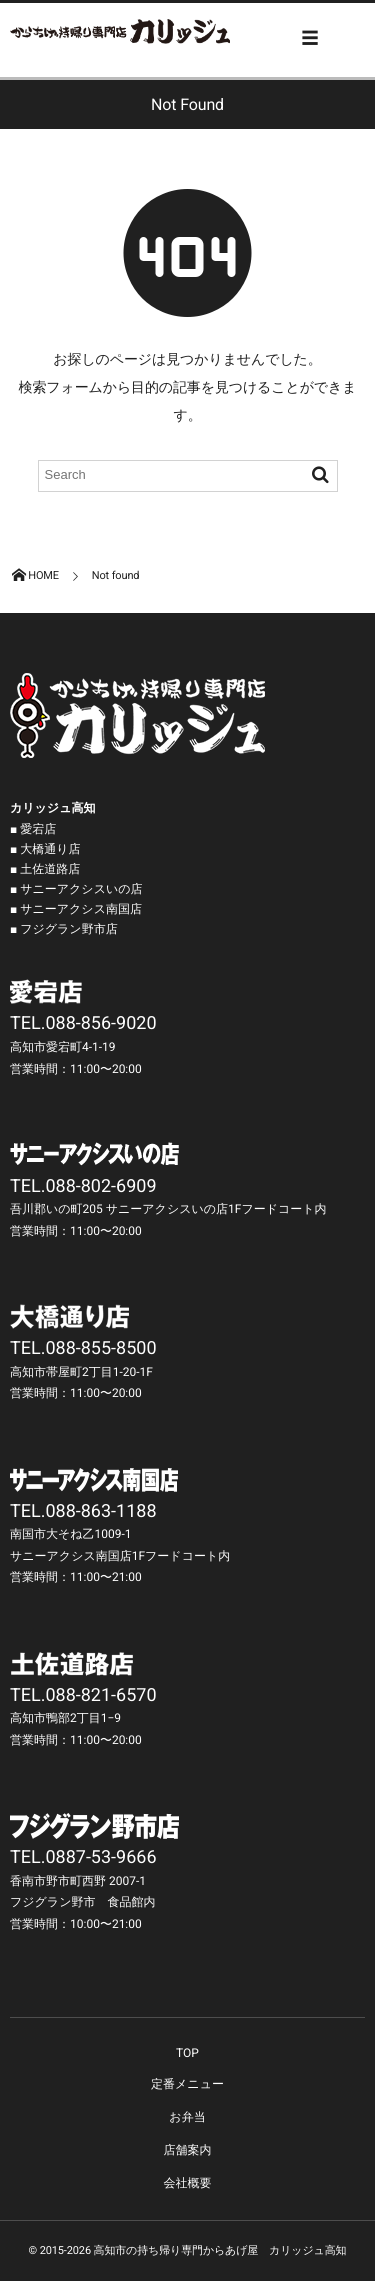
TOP (187, 2053)
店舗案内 (188, 2150)
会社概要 (188, 2183)
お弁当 (187, 2117)
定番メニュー (187, 2084)
